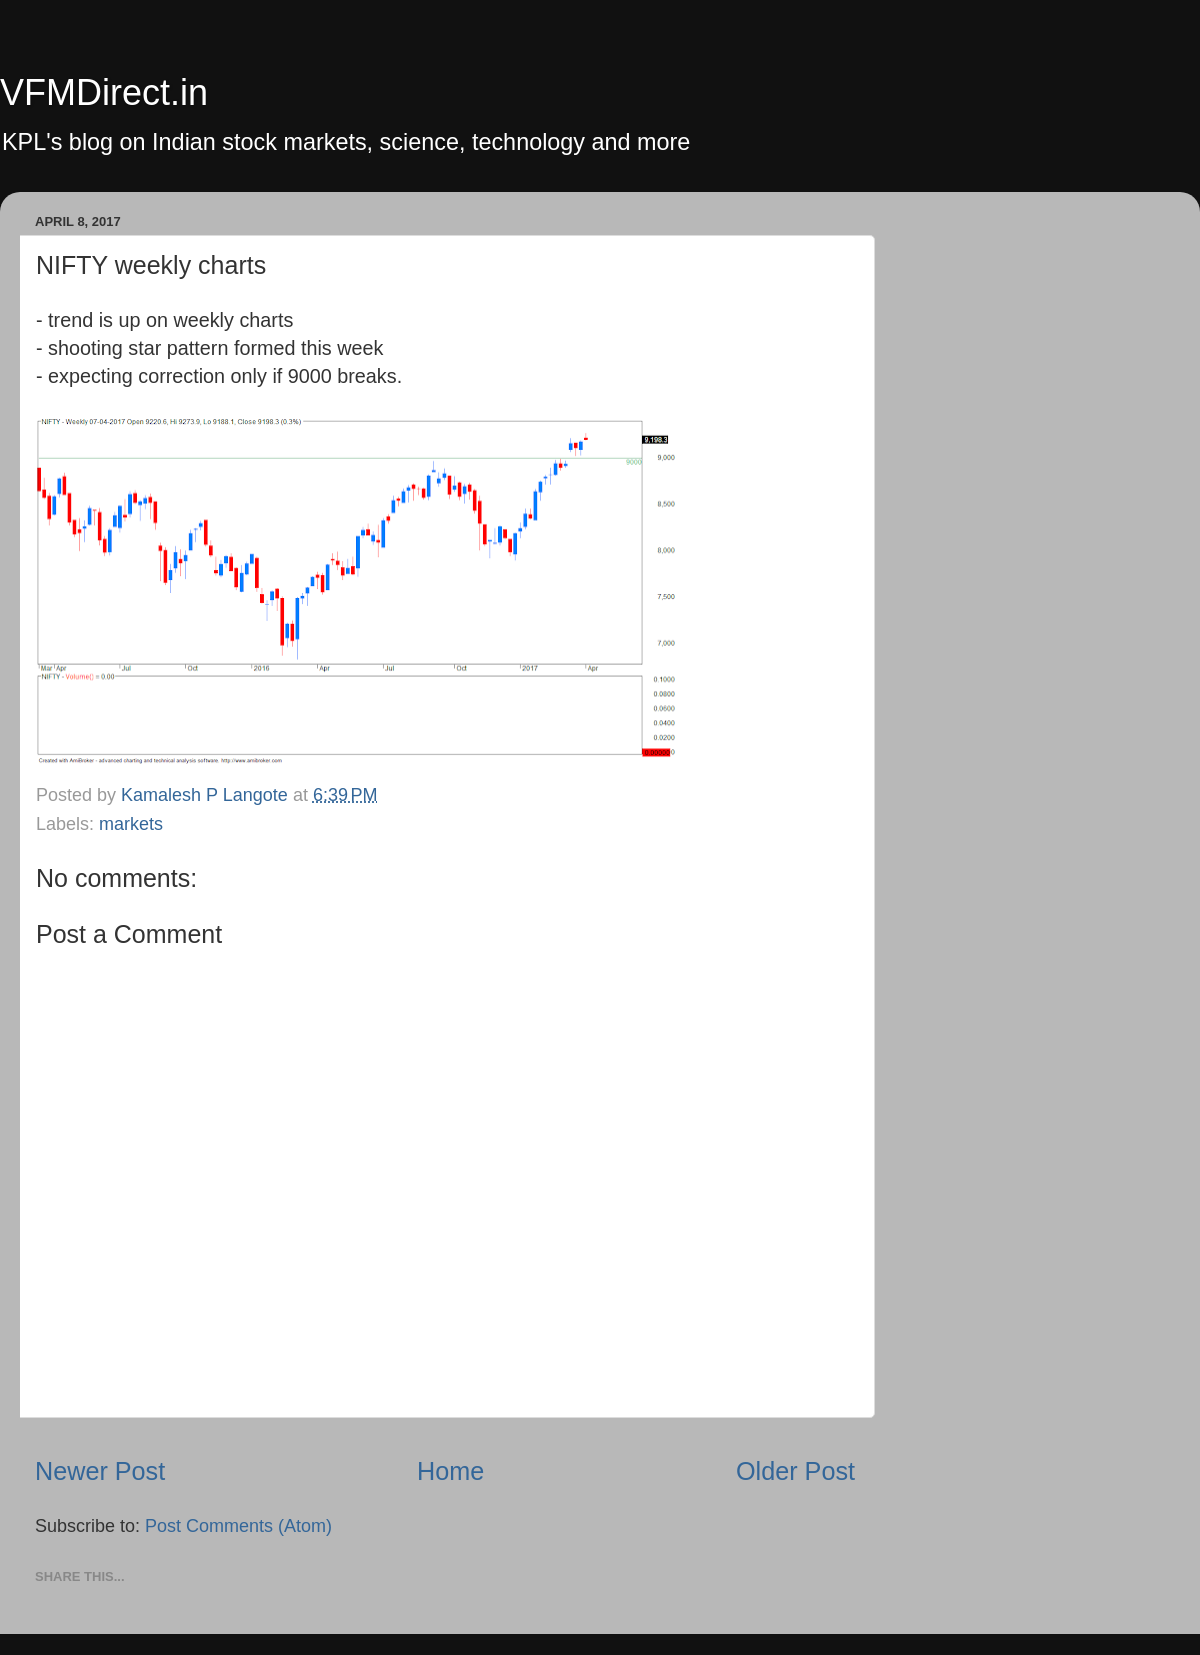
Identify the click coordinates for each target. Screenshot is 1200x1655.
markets (131, 824)
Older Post (795, 1471)
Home (450, 1471)
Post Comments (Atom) (238, 1526)
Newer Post (100, 1471)
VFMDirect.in (104, 92)
